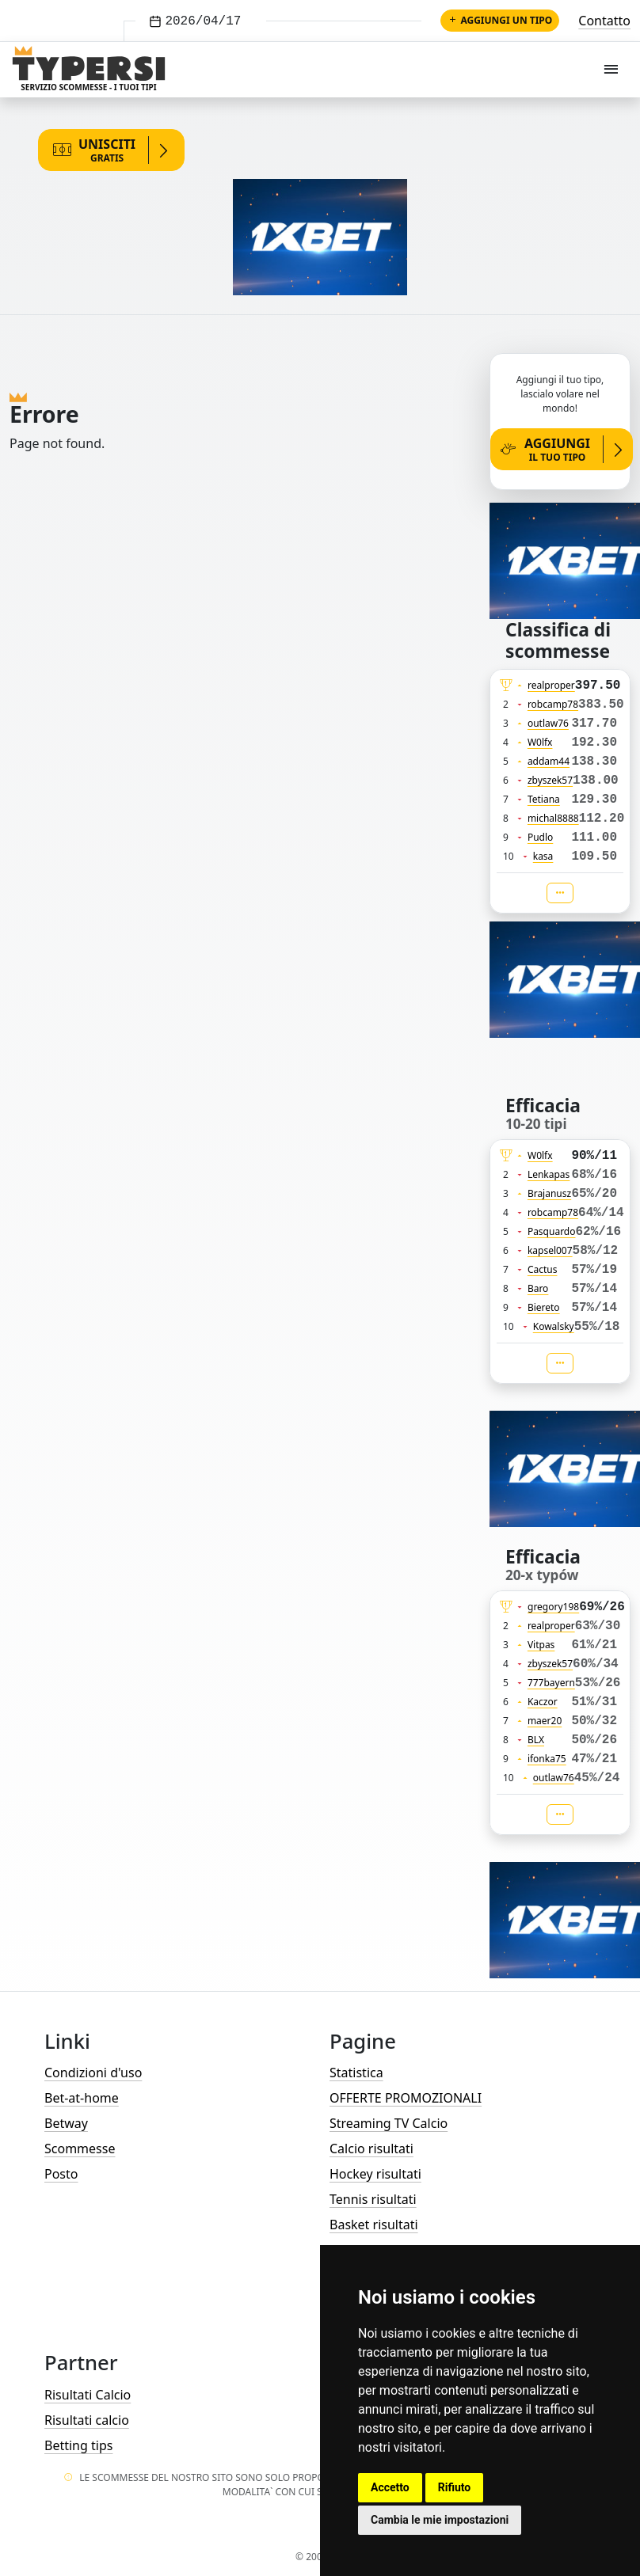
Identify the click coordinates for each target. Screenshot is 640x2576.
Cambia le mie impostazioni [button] (440, 2519)
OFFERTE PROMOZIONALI (406, 2098)
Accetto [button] (390, 2487)
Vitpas (541, 1644)
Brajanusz (549, 1193)
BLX (536, 1739)
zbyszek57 (550, 780)
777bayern (551, 1682)
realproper (551, 685)
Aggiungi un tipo (500, 20)
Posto (61, 2174)
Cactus (543, 1269)
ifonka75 (547, 1758)
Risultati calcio (86, 2420)
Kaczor (543, 1701)
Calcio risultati (371, 2148)
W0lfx (540, 742)
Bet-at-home (81, 2098)
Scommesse (79, 2148)
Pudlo (540, 837)
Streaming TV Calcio (389, 2123)
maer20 (545, 1720)
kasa (543, 856)
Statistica (356, 2072)
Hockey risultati (375, 2174)
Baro (538, 1288)
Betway (66, 2123)
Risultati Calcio (87, 2394)
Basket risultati (374, 2224)
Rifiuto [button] (454, 2487)
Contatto (604, 20)
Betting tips (78, 2445)
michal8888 (553, 818)
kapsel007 (550, 1250)
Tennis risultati (373, 2199)
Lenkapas (549, 1174)
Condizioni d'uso (93, 2072)
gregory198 (553, 1606)
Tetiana (544, 799)
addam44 (549, 761)
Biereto (544, 1307)
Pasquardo (552, 1231)
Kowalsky (553, 1326)
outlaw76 (548, 723)
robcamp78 (553, 704)
